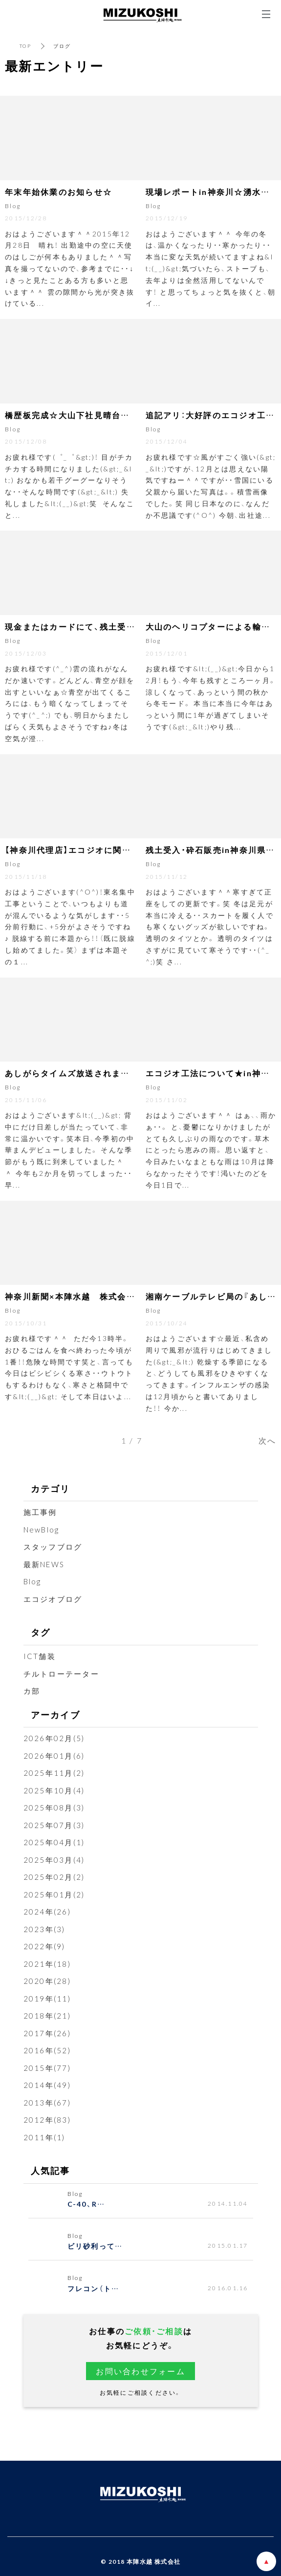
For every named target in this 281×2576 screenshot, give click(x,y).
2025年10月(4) (54, 1790)
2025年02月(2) (54, 1877)
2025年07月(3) (54, 1825)
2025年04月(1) (54, 1842)
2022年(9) (44, 1946)
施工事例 (40, 1512)
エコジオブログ (53, 1599)
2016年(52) (47, 2050)
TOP (25, 45)
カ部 (32, 1690)
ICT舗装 (39, 1656)
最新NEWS (44, 1564)
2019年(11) (47, 1998)
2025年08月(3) (54, 1807)
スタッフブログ (53, 1546)
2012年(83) (47, 2119)
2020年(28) (47, 1981)
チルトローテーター (61, 1673)
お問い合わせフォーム (140, 2371)
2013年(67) (47, 2102)
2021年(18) (47, 1964)
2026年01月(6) (54, 1755)
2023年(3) (44, 1929)
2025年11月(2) (54, 1772)
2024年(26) (47, 1911)
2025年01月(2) (54, 1894)
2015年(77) (47, 2068)
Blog (32, 1581)
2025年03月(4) (54, 1859)
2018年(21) (47, 2015)
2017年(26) (47, 2033)
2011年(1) (44, 2137)
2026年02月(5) (54, 1738)
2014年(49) (47, 2085)
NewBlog (41, 1529)
